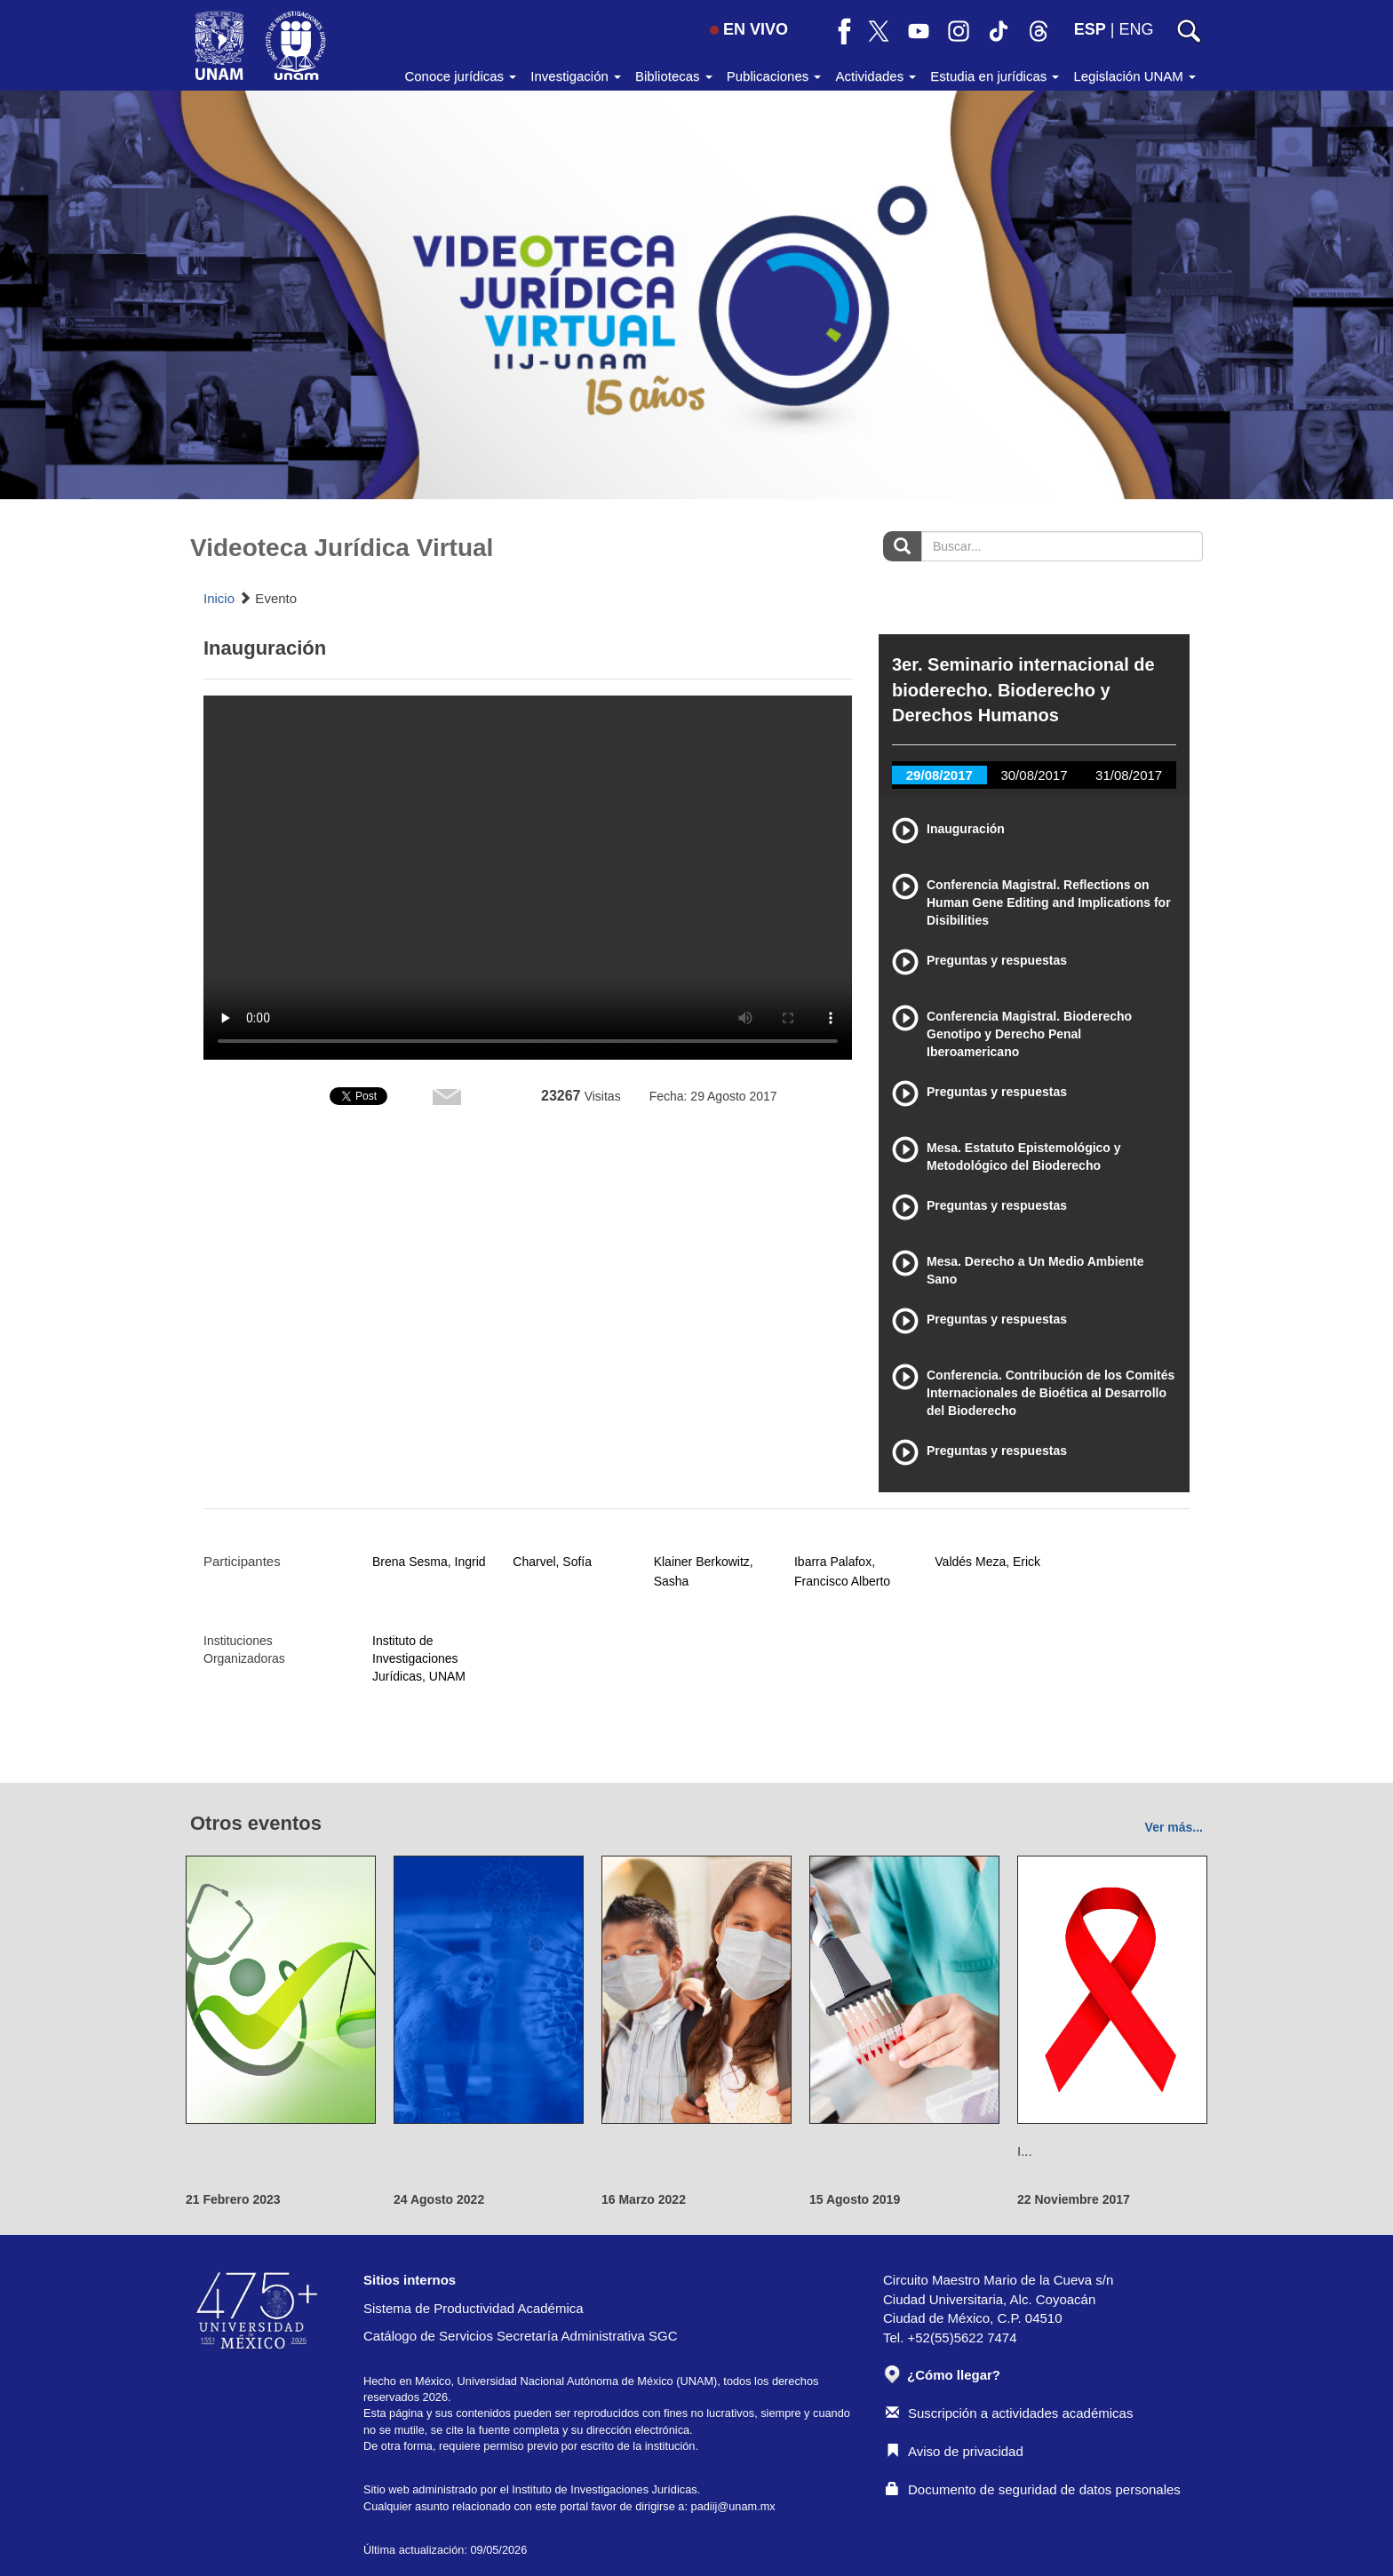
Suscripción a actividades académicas (1009, 2413)
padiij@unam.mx (733, 2506)
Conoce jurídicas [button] (460, 75)
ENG (1135, 29)
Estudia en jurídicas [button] (994, 75)
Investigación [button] (575, 75)
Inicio (219, 598)
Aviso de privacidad (954, 2451)
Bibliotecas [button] (673, 75)
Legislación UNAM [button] (1134, 75)
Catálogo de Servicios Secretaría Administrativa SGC (520, 2335)
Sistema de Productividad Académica (473, 2308)
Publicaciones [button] (774, 75)
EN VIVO (749, 29)
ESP (1090, 29)
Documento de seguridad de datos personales (1033, 2489)
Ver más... (1174, 1827)
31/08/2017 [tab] (1128, 775)
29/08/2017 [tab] (939, 775)
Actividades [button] (875, 75)
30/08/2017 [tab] (1033, 775)
